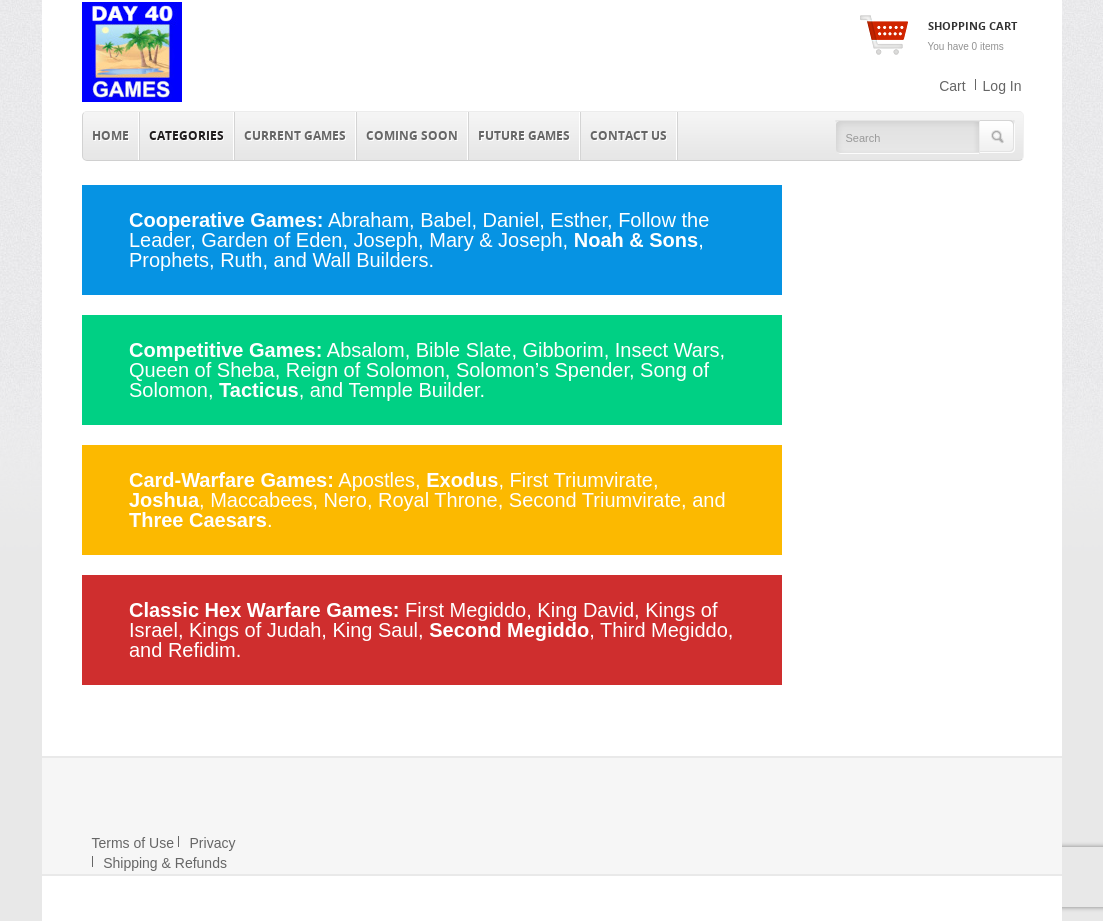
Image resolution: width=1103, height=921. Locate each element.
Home (110, 135)
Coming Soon (412, 135)
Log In (1002, 86)
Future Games (524, 135)
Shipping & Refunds (159, 863)
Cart (952, 86)
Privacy (207, 843)
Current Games (295, 135)
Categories (186, 135)
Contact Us (628, 135)
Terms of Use (133, 843)
